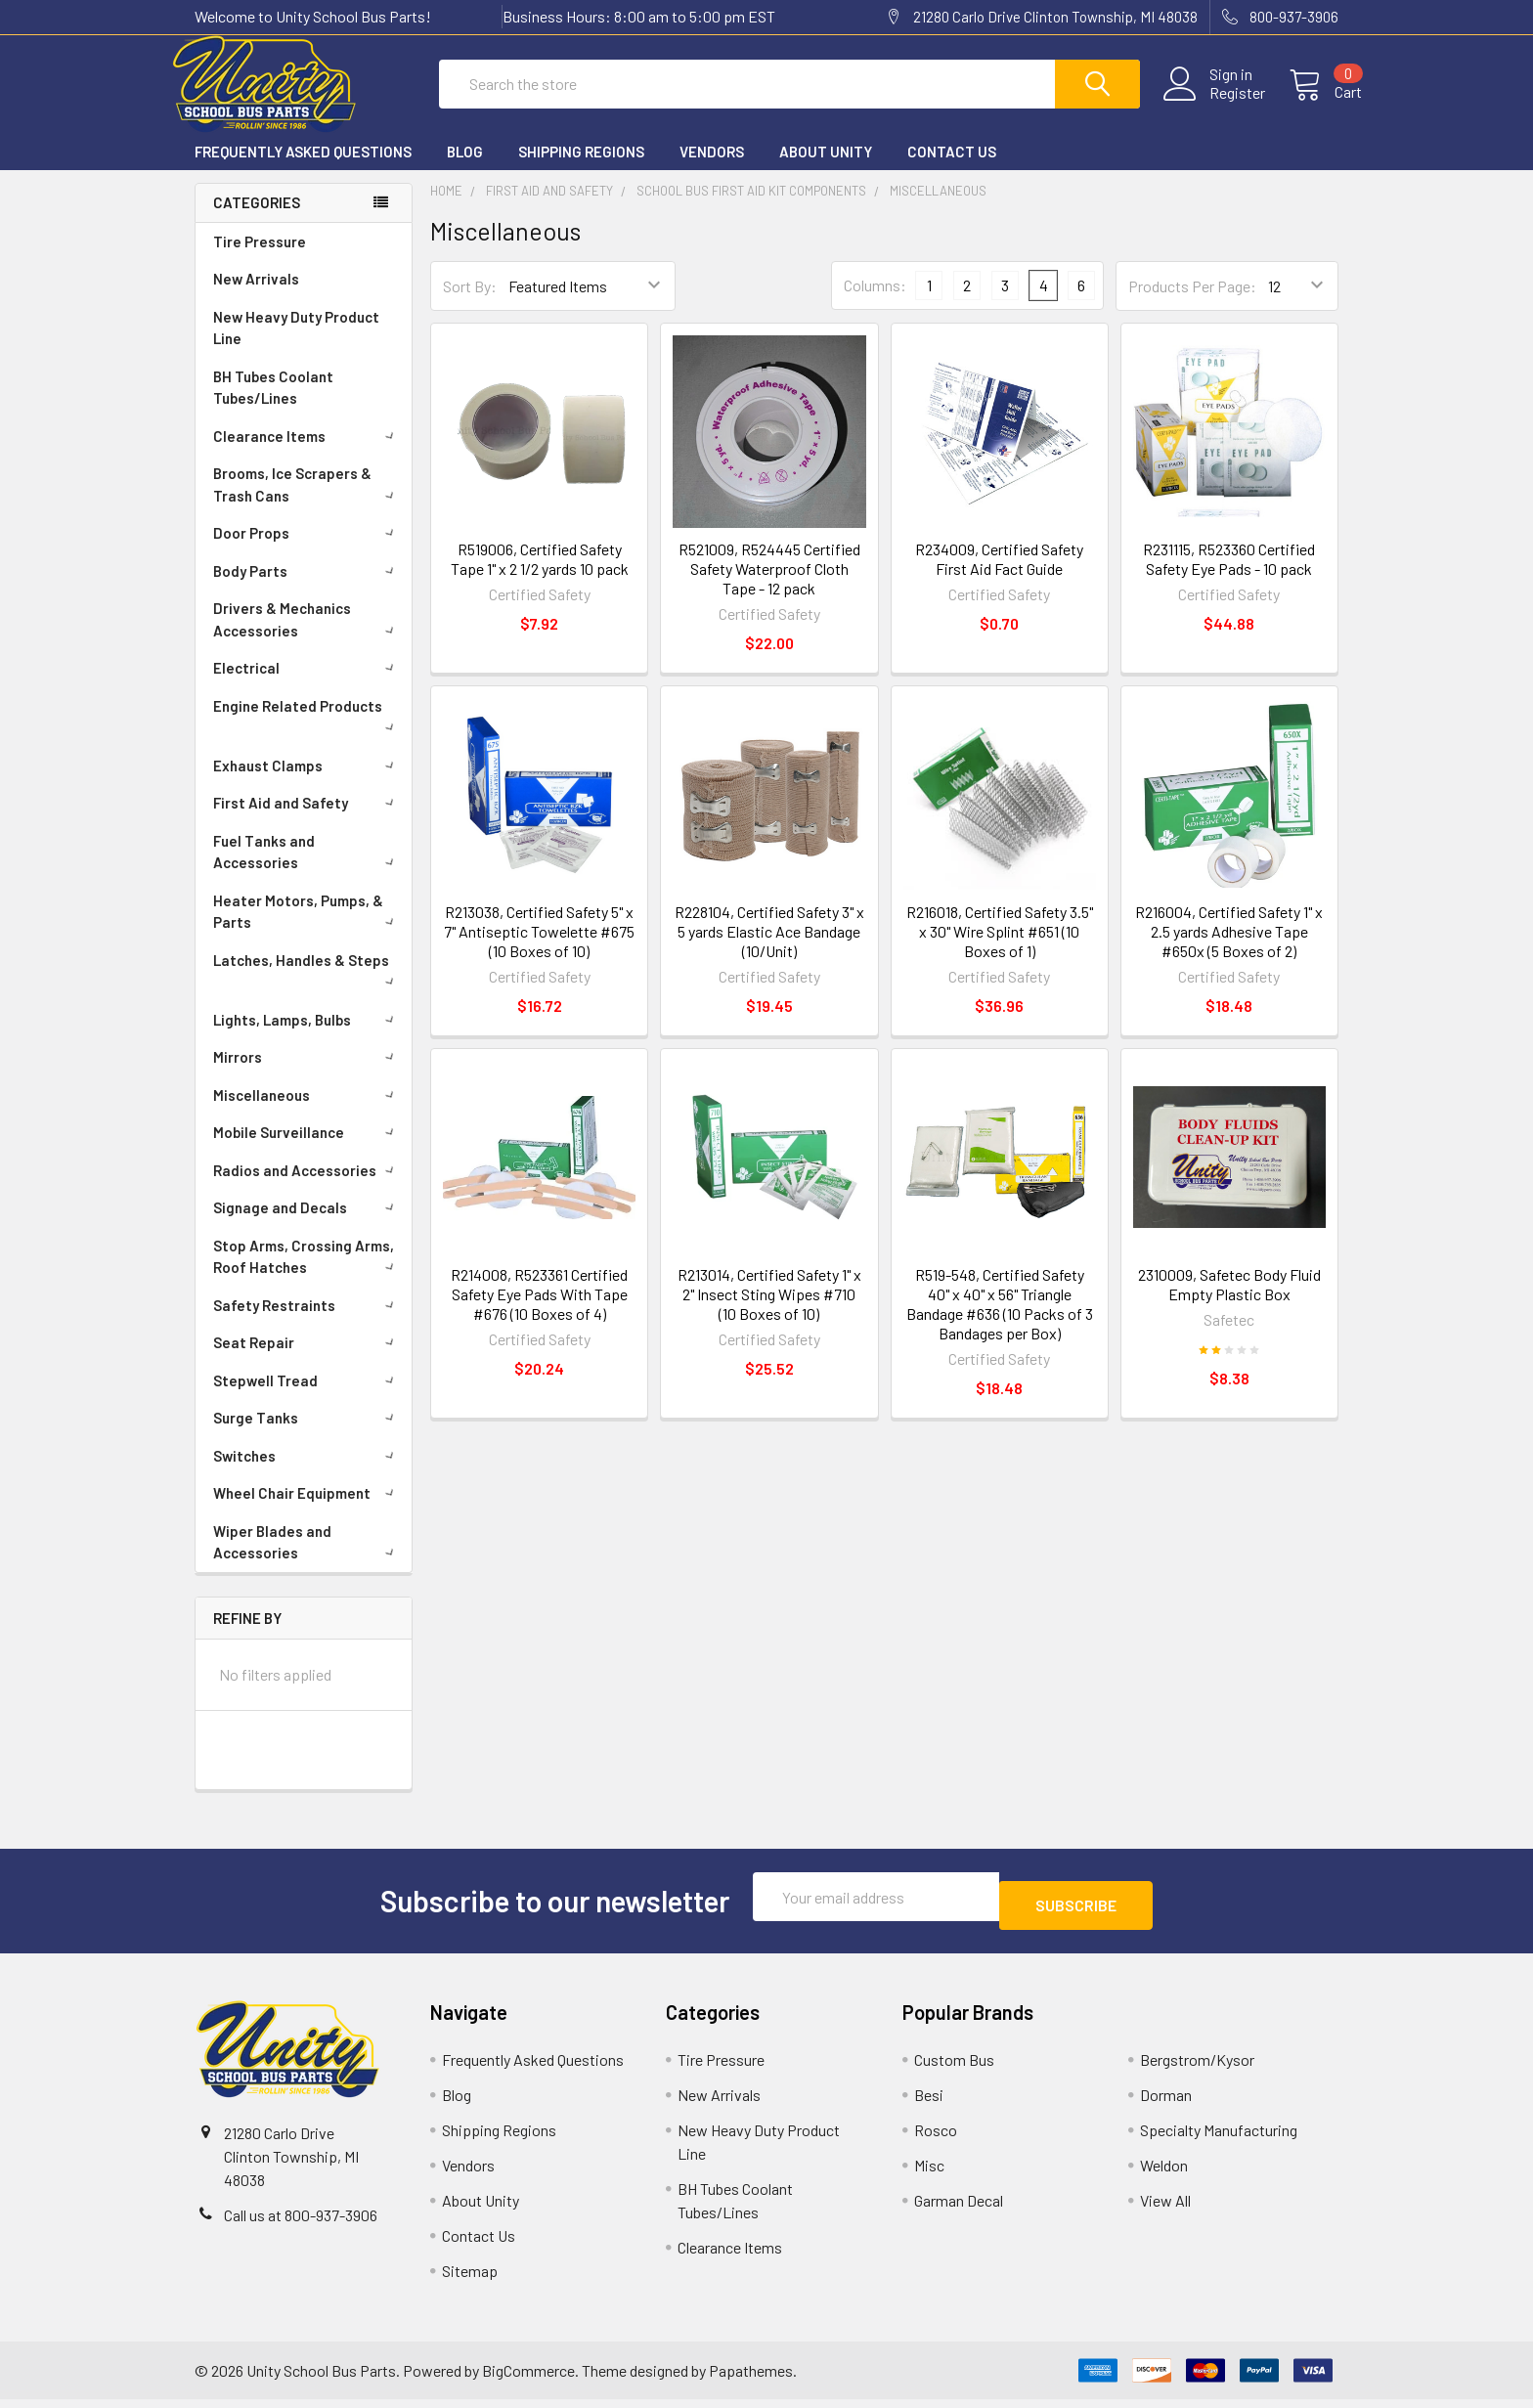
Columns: (875, 302)
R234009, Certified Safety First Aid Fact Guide (999, 576)
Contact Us (951, 169)
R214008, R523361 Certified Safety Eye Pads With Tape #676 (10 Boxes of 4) (539, 1311)
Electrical (307, 685)
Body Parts (307, 588)
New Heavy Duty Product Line (296, 346)
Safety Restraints (307, 1323)
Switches (307, 1473)
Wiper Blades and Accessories (307, 1560)
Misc (929, 2174)
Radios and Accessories (307, 1188)
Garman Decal (958, 2209)
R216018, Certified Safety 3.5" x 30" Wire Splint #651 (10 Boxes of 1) (999, 949)
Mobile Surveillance (307, 1150)
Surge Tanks (307, 1435)
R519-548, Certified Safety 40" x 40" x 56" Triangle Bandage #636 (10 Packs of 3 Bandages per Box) (999, 1321)
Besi (928, 2103)
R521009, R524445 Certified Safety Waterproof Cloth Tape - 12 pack (769, 586)
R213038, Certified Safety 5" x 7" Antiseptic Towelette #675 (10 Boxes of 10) (539, 949)
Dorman (1166, 2103)
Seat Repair (307, 1360)
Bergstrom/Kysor (1197, 2068)
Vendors (711, 169)
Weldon (1164, 2174)
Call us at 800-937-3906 (300, 2223)
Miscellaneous (307, 1112)
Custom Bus (954, 2068)
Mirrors (307, 1074)
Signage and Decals (307, 1225)
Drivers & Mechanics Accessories (307, 637)
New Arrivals (256, 296)
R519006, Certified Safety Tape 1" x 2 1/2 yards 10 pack (540, 576)
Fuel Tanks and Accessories (307, 870)
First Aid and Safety (307, 820)
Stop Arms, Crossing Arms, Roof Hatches (307, 1274)
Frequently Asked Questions (303, 169)
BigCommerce (528, 2379)
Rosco (935, 2138)
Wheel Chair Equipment (307, 1510)
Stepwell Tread (307, 1398)
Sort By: (470, 303)
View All (1165, 2209)
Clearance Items (307, 453)
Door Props (307, 550)
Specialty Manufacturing (1218, 2138)
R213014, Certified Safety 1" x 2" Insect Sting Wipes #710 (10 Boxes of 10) (769, 1311)
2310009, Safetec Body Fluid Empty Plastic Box (1229, 1302)
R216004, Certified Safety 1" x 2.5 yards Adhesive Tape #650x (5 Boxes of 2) (1229, 949)
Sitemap (470, 2279)
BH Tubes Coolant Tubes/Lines (273, 405)
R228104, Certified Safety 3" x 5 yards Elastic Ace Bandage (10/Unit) (769, 949)
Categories (256, 220)
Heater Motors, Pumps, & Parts (307, 929)
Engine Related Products (307, 732)
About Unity (825, 169)
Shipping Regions (581, 169)
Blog (465, 169)
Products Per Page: (1192, 303)
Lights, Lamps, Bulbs (307, 1037)
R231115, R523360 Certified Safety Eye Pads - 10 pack (1229, 576)
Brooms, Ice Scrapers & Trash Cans (307, 502)
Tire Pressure (259, 259)
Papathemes (751, 2379)
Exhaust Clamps (307, 783)
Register (1214, 104)
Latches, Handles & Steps (307, 986)
